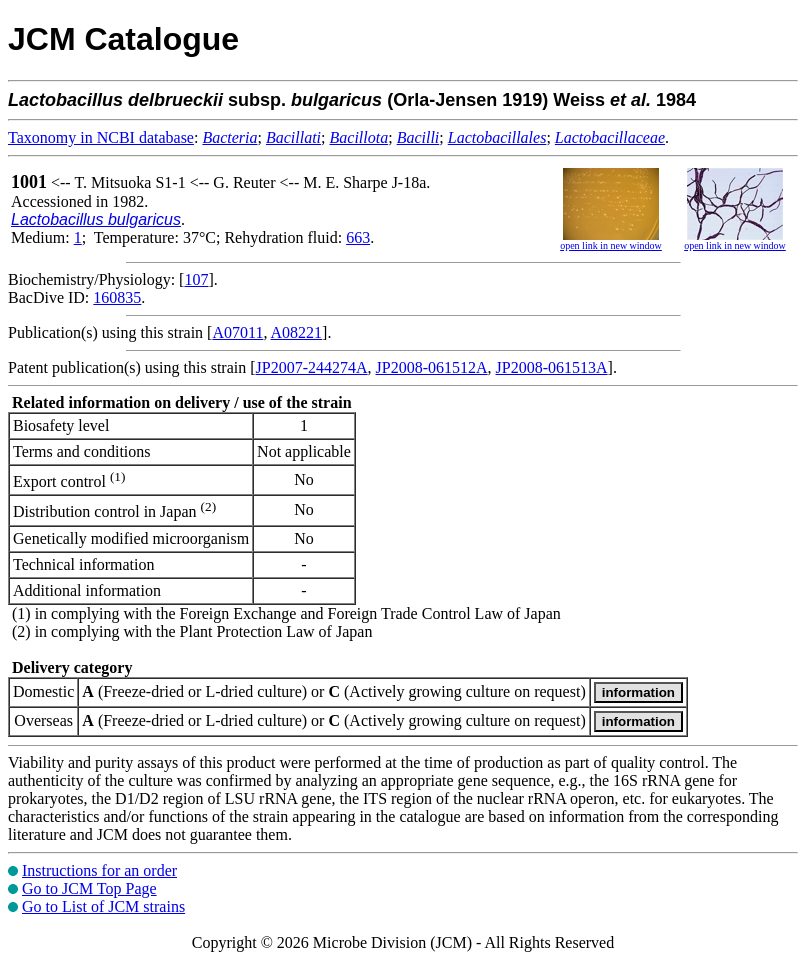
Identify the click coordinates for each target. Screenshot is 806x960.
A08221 (297, 332)
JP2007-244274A (312, 367)
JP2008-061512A (432, 367)
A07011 (237, 332)
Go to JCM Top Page (89, 888)
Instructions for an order (99, 870)
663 (358, 237)
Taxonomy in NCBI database (101, 137)
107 (196, 279)
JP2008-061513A (552, 367)
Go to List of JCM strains (103, 906)
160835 (117, 297)
